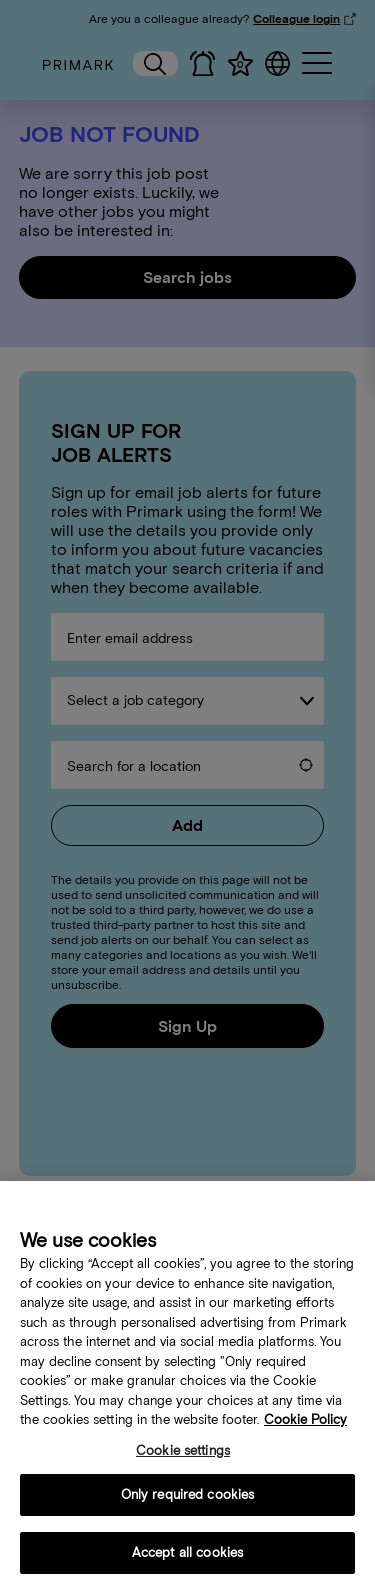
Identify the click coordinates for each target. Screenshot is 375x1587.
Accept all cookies (187, 1561)
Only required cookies (188, 1503)
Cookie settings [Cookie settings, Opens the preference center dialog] (183, 1459)
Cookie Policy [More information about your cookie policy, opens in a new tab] (305, 1428)
